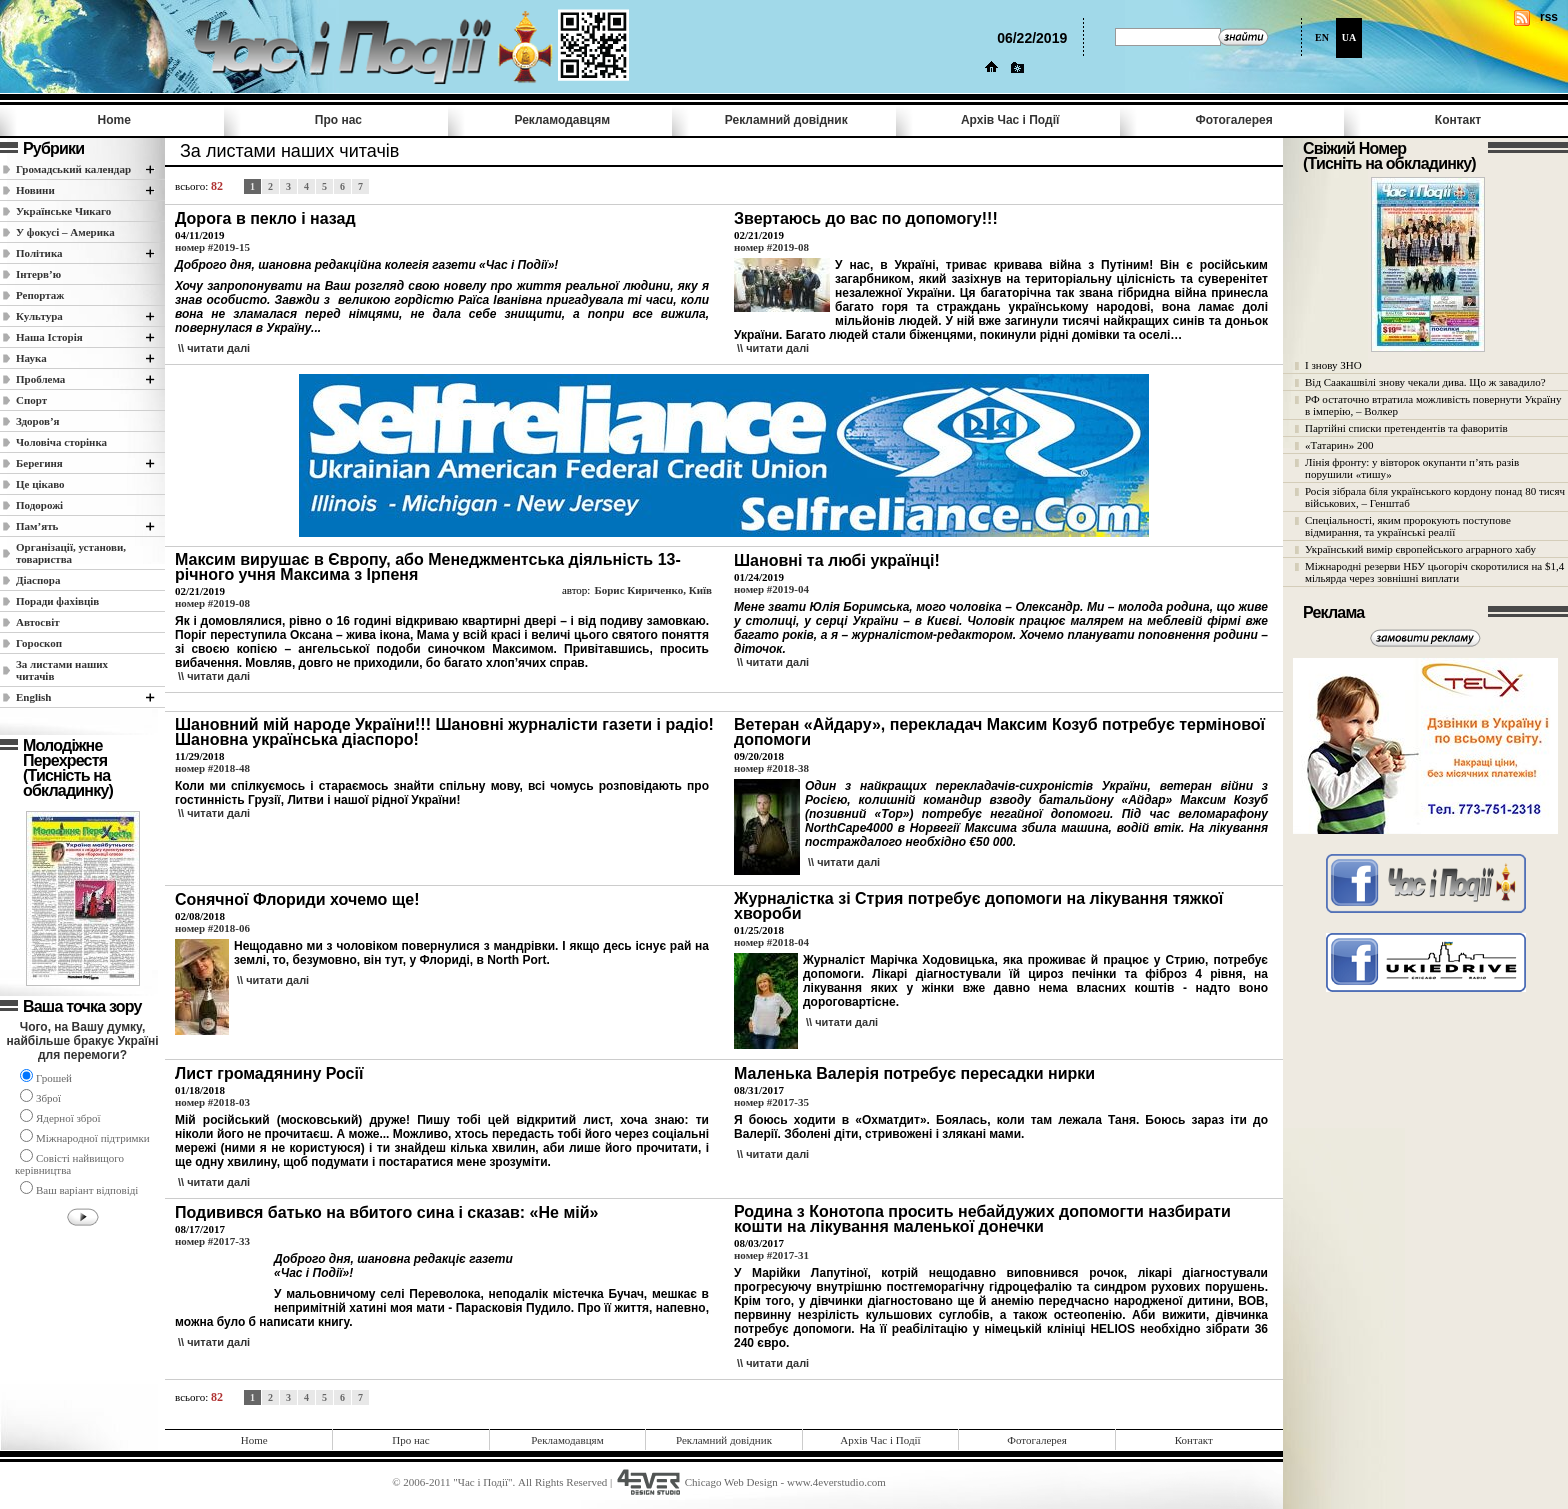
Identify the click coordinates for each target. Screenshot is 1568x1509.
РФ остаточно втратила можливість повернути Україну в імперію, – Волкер (1433, 405)
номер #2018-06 (212, 928)
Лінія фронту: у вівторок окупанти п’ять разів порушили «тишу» (1412, 468)
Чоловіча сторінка (61, 442)
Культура (39, 316)
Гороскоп (39, 643)
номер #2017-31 (771, 1255)
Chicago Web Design (731, 1482)
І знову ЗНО (1333, 365)
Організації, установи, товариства (71, 553)
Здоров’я (38, 421)
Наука (31, 358)
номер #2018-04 (771, 942)
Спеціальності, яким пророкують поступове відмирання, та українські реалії (1408, 526)
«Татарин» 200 (1339, 445)
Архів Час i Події (1010, 120)
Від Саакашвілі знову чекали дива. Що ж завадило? (1425, 382)
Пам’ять (37, 526)
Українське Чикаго (63, 211)
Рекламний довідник (786, 120)
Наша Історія (49, 337)
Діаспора (38, 580)
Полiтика (39, 253)
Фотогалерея (1234, 120)
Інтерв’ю (38, 274)
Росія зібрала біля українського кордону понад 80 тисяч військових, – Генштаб (1435, 497)
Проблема (40, 379)
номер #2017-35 (771, 1102)
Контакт (1458, 120)
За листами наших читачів (62, 670)
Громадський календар (73, 169)
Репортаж (40, 295)
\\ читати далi (214, 348)
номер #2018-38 (771, 768)
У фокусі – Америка (65, 232)
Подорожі (39, 505)
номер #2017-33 (212, 1241)
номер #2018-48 (212, 768)
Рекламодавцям (562, 120)
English (33, 697)
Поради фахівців (57, 601)
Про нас (338, 120)
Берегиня (39, 463)
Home (114, 120)
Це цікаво (40, 484)
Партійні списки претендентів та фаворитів (1406, 428)
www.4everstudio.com (836, 1482)
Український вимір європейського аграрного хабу (1420, 549)
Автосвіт (38, 622)
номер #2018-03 (212, 1102)
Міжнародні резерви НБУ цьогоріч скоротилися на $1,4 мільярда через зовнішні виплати (1434, 572)
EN (1322, 37)
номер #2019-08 (771, 247)
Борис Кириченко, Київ (653, 590)
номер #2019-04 (771, 589)
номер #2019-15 (212, 247)
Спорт (31, 400)
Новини (35, 190)
